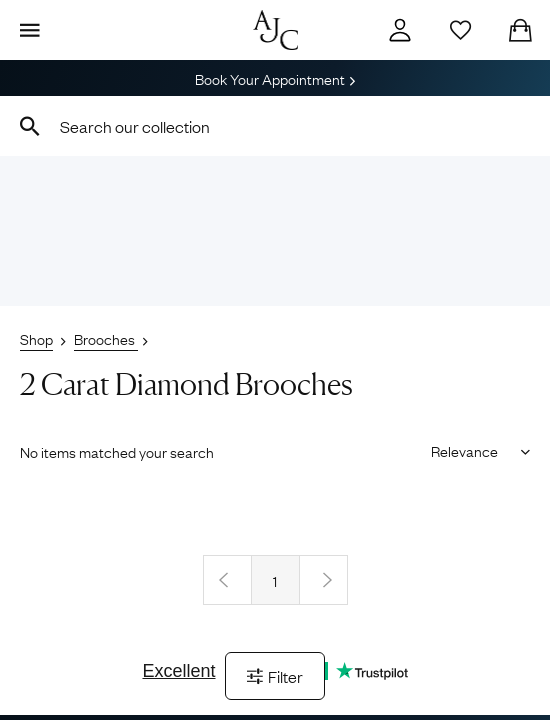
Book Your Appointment (275, 78)
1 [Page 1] (275, 580)
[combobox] (275, 126)
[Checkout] (520, 30)
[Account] (400, 30)
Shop (36, 338)
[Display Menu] (30, 30)
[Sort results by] (473, 450)
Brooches (106, 338)
